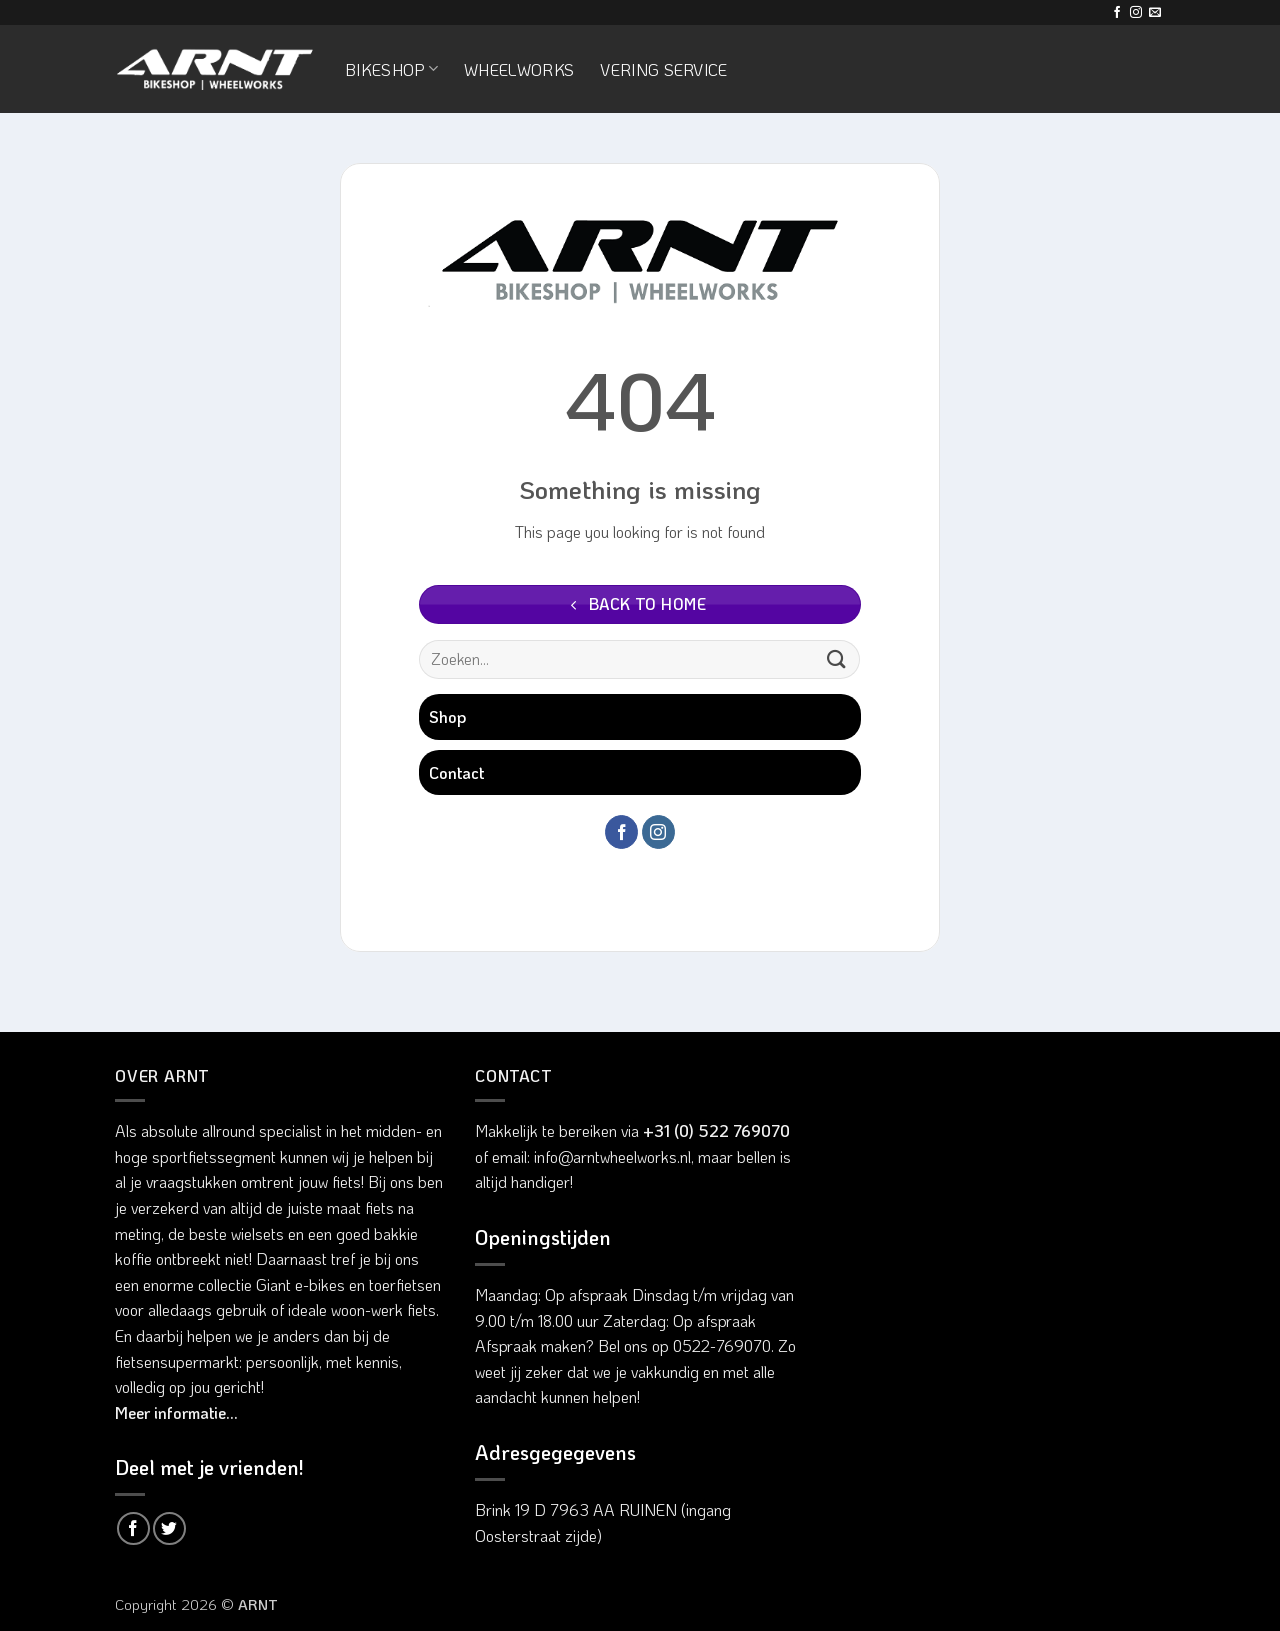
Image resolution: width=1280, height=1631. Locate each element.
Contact (456, 772)
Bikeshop (391, 69)
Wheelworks (519, 69)
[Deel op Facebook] (133, 1528)
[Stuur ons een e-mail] (1155, 13)
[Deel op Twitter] (169, 1528)
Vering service (663, 69)
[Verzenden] (837, 659)
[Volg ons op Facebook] (1117, 13)
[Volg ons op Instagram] (1136, 13)
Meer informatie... (176, 1412)
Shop (447, 716)
